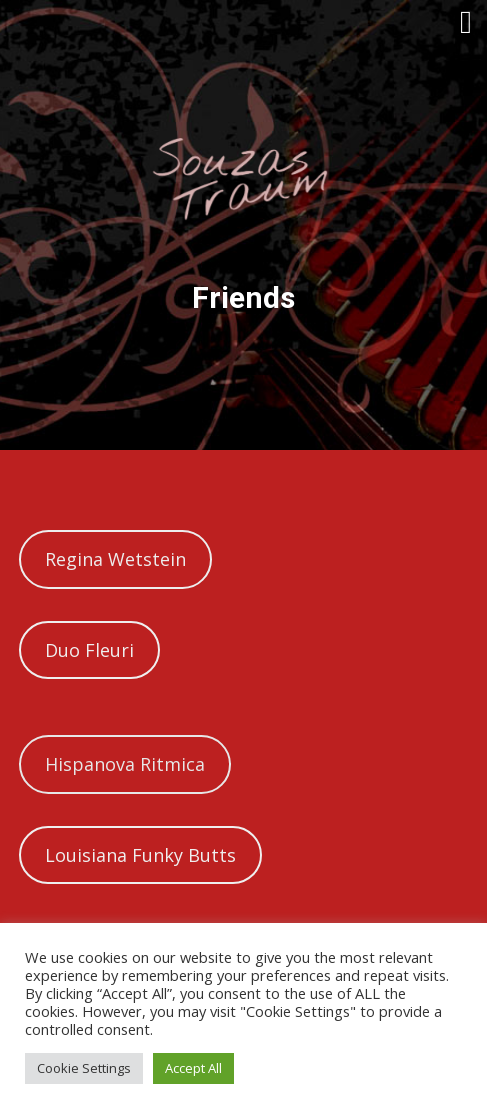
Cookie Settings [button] (84, 1068)
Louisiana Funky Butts (140, 855)
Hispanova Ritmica (125, 764)
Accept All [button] (193, 1068)
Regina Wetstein (115, 559)
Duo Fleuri (89, 650)
